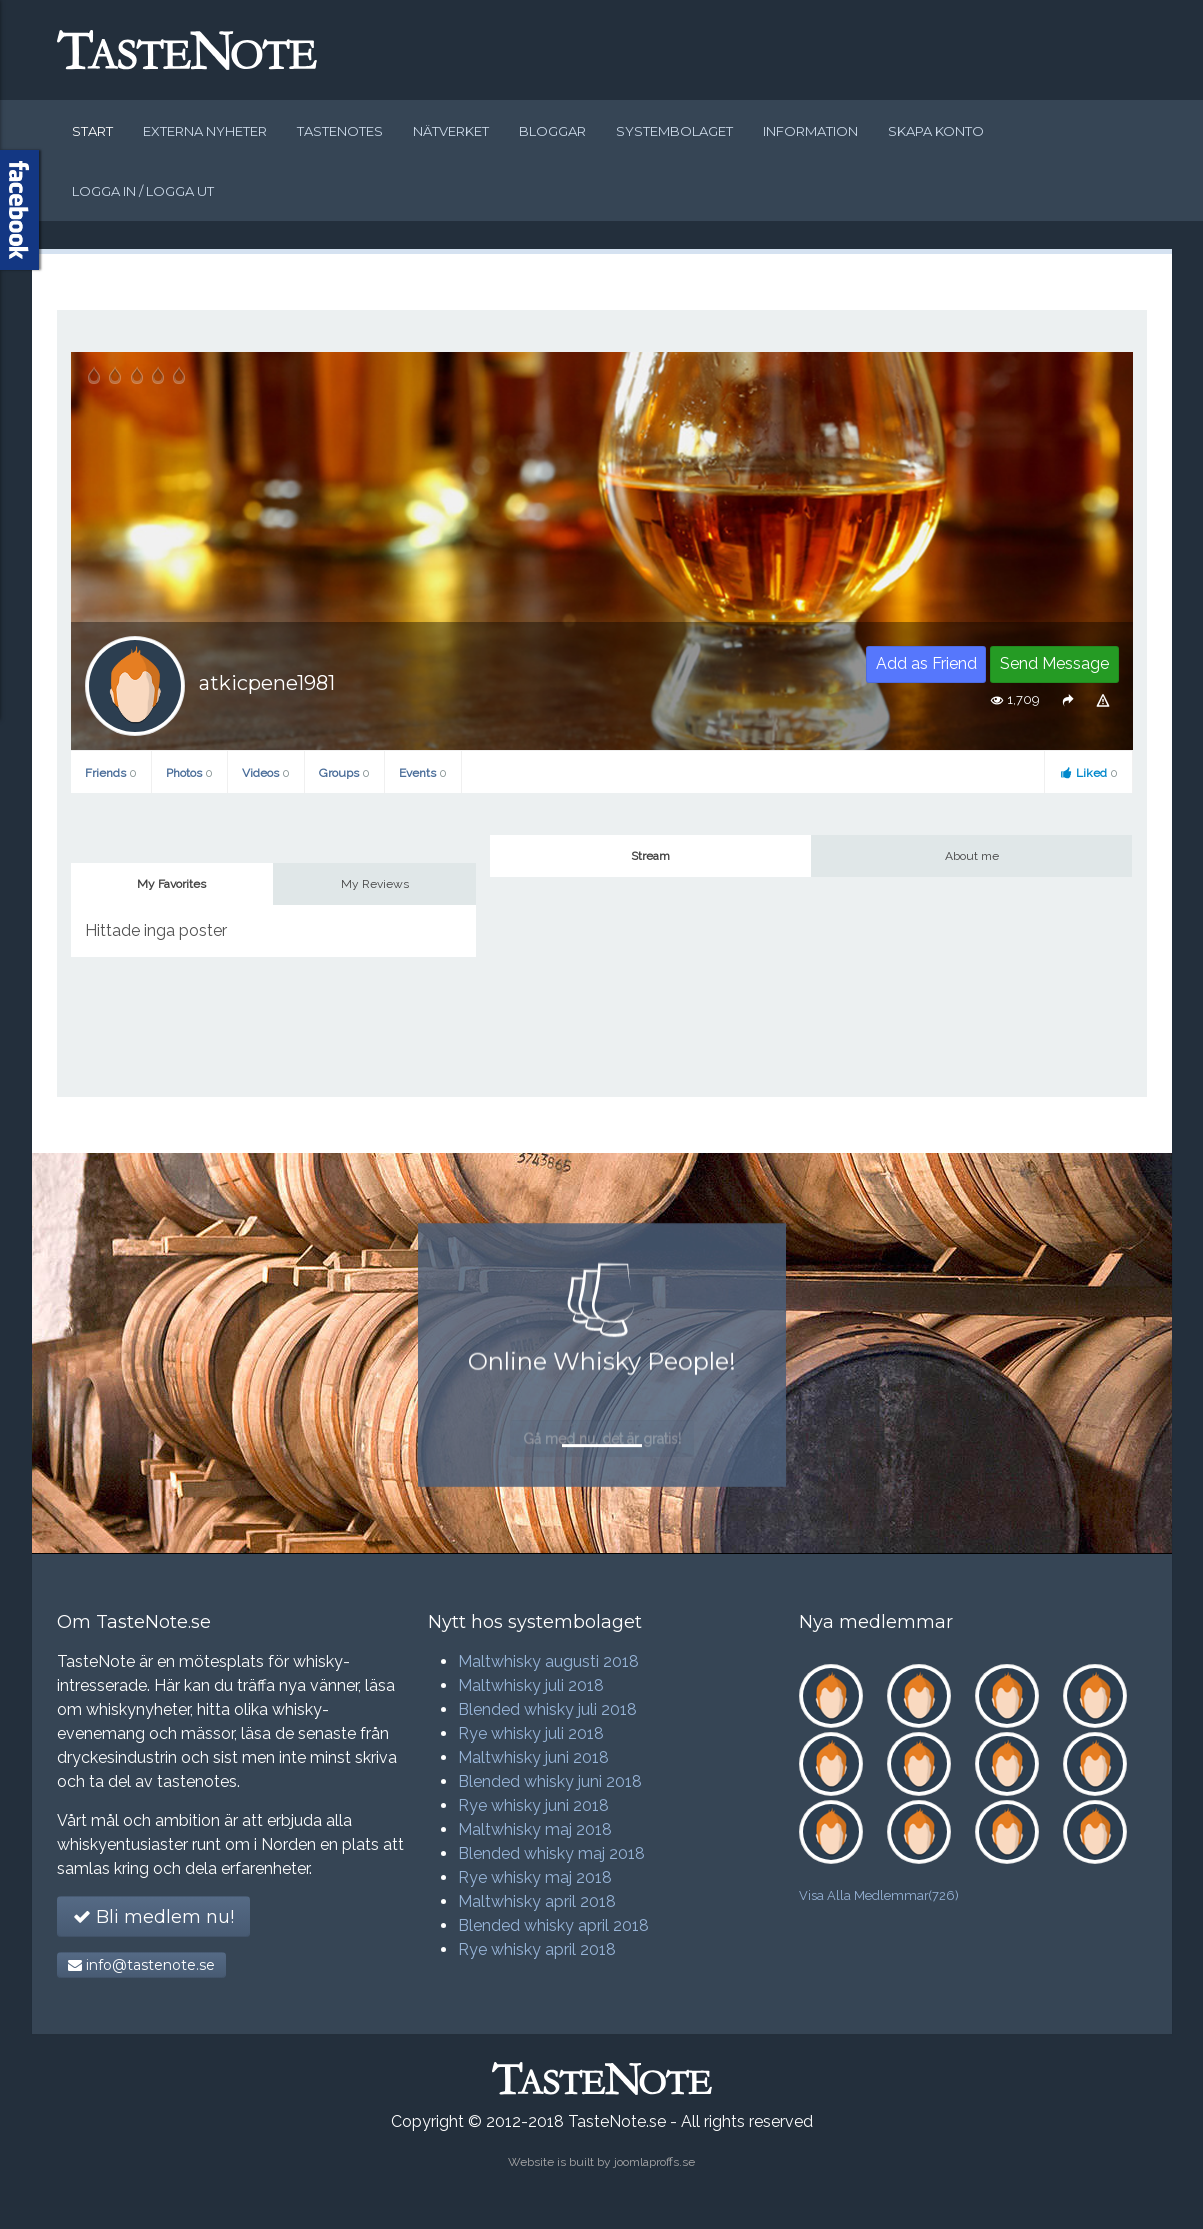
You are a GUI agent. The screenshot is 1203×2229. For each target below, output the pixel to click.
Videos (266, 773)
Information (810, 131)
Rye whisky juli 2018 (531, 1733)
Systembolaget (674, 131)
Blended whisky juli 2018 (547, 1709)
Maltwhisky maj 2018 (535, 1829)
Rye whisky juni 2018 (533, 1805)
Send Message (1054, 663)
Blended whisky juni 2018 (550, 1781)
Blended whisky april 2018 (553, 1925)
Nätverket (451, 131)
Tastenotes (340, 131)
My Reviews (375, 884)
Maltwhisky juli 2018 (531, 1685)
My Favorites (171, 884)
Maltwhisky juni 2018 (533, 1757)
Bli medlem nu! (153, 1917)
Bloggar (552, 131)
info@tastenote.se (141, 1965)
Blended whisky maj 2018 (551, 1853)
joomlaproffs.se (654, 2162)
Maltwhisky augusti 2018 (548, 1661)
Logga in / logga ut (143, 191)
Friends (111, 773)
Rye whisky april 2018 (537, 1949)
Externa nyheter (205, 131)
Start (92, 131)
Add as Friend (926, 663)
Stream (650, 856)
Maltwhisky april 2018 (537, 1901)
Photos (189, 773)
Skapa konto (936, 131)
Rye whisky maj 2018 (535, 1877)
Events (423, 773)
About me (972, 856)
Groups (344, 773)
